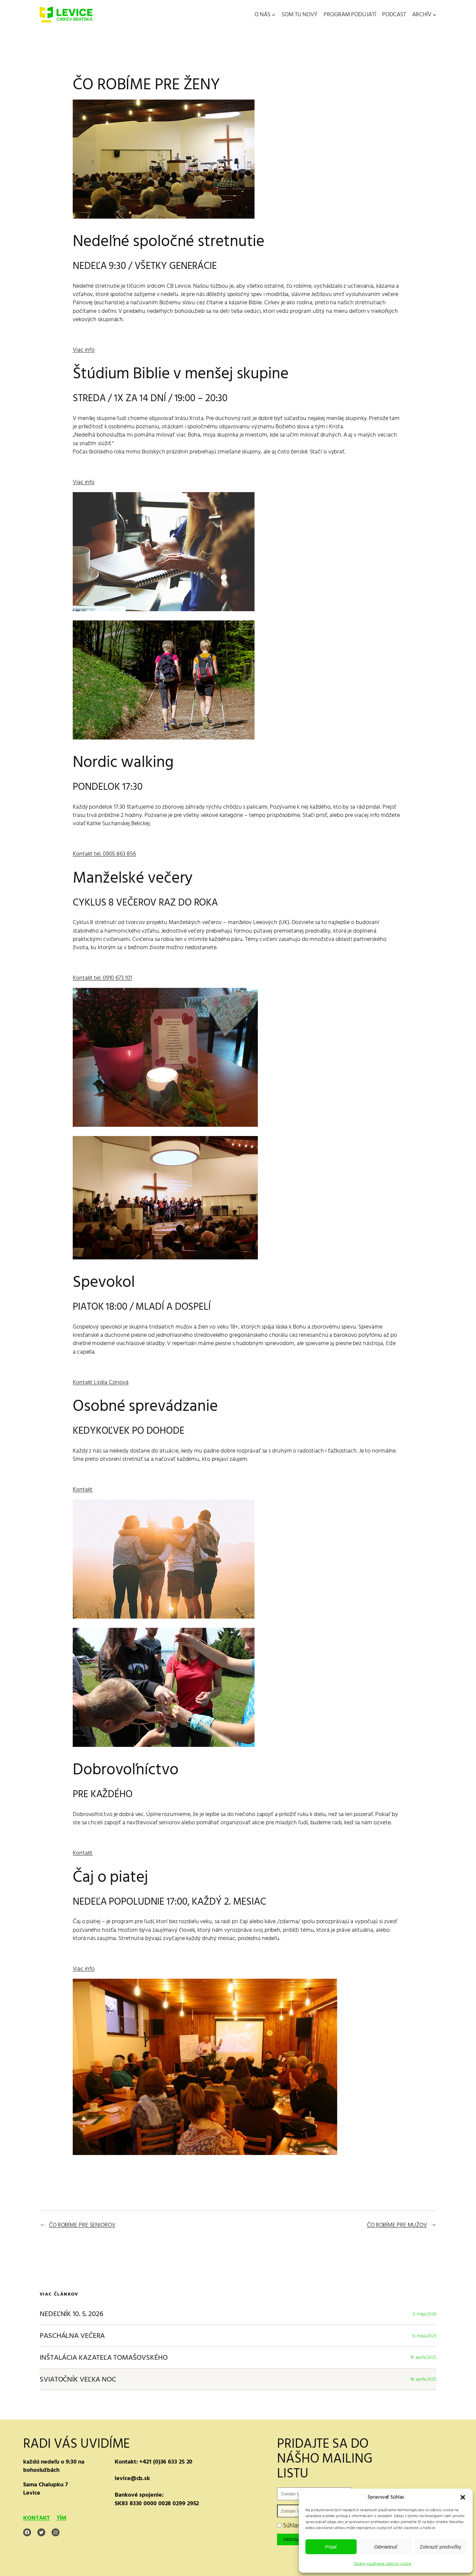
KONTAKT (36, 2518)
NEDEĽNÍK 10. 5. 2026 (71, 2314)
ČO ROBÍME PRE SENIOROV (82, 2225)
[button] (462, 2497)
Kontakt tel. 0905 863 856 (104, 854)
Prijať (331, 2547)
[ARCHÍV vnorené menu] (434, 15)
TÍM (62, 2518)
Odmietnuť (386, 2547)
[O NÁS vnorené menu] (273, 15)
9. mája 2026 (424, 2314)
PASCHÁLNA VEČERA (72, 2336)
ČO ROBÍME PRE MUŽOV (397, 2225)
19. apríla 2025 (424, 2357)
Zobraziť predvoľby (440, 2547)
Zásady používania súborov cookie (383, 2563)
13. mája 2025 (424, 2336)
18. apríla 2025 (424, 2379)
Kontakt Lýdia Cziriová (101, 1382)
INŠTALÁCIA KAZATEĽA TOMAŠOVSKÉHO (104, 2357)
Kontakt (83, 1489)
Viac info (84, 350)
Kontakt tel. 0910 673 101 (102, 978)
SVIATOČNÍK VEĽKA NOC (78, 2379)
